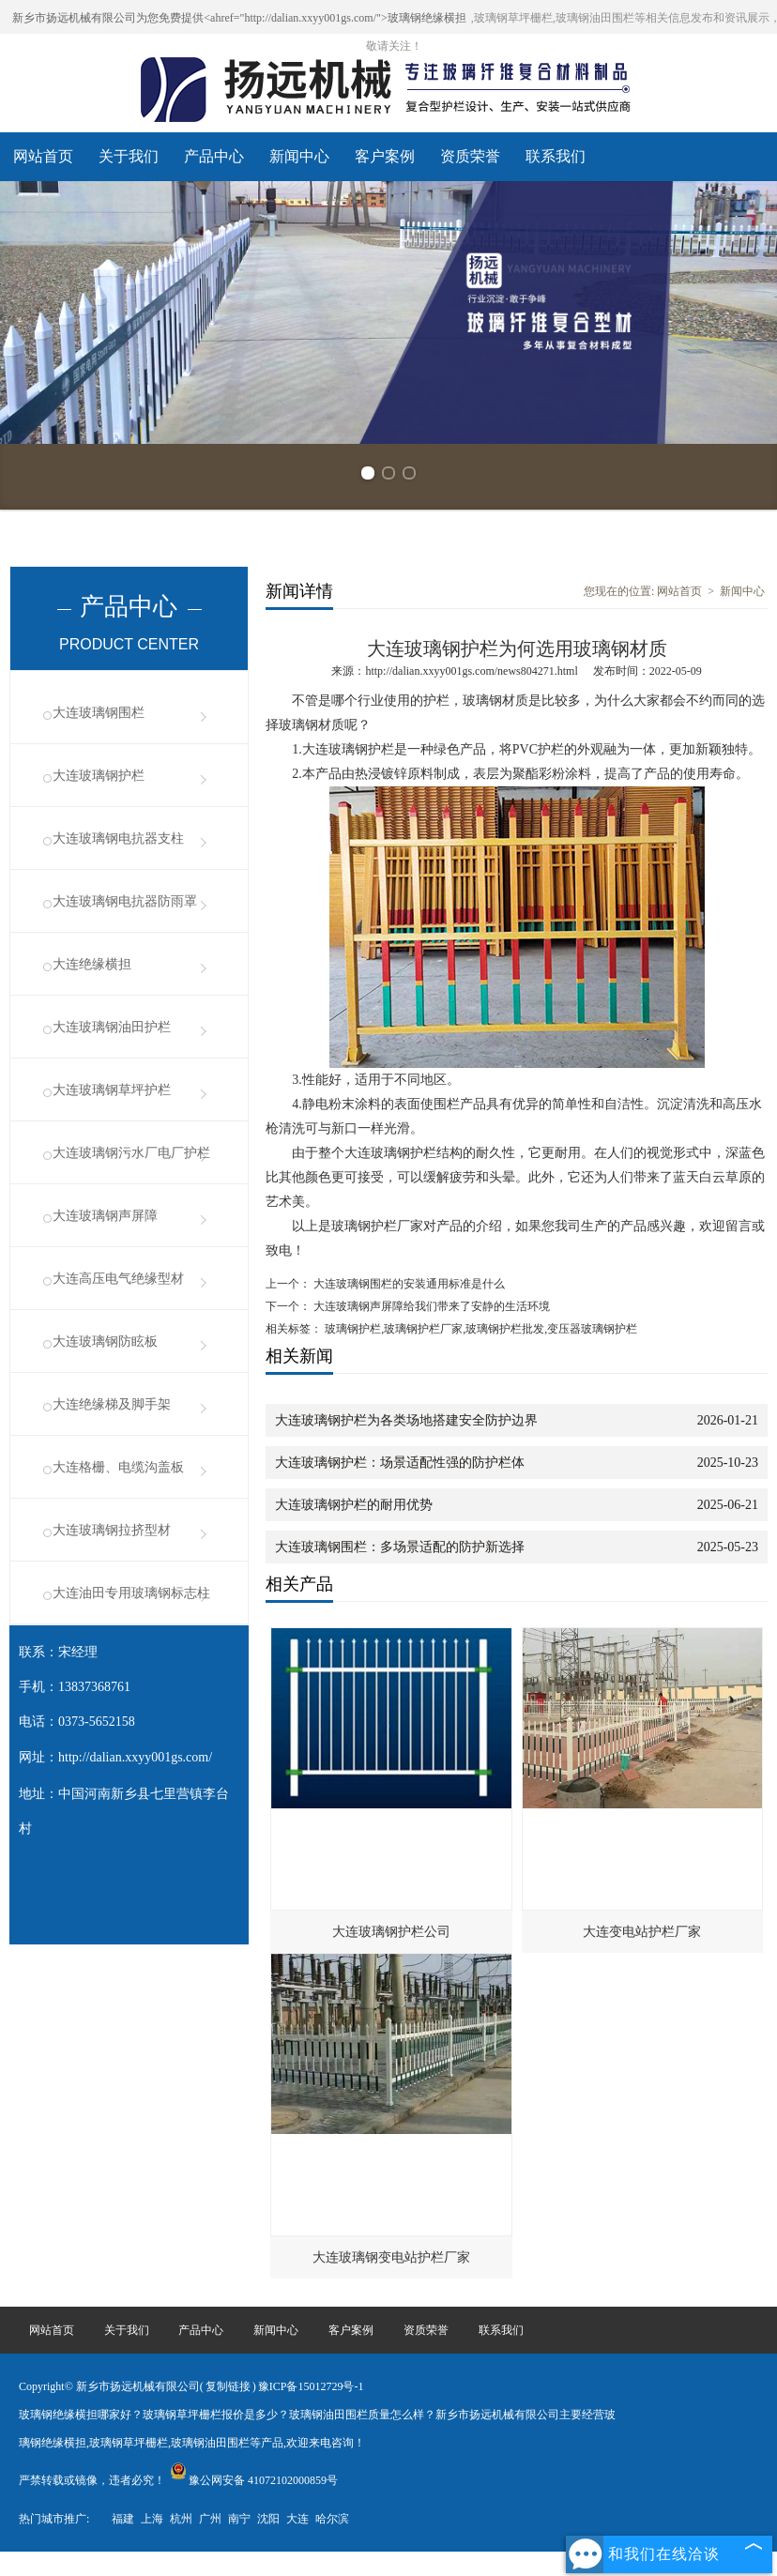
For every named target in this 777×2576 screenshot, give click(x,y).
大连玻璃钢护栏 (99, 776)
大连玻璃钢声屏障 (105, 1216)
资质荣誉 (470, 156)
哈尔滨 (332, 2518)
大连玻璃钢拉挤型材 (112, 1530)
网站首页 (43, 156)
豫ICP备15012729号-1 (311, 2386)
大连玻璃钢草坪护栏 (112, 1090)
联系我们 (556, 156)
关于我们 (129, 156)
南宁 (239, 2518)
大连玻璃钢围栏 (99, 713)
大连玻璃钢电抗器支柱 (118, 838)
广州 (210, 2518)
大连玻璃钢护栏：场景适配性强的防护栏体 (400, 1463)
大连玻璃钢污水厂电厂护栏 (131, 1153)
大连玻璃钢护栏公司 (391, 1932)
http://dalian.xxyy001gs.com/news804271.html (471, 671)
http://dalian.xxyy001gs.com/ (135, 1757)
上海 (152, 2518)
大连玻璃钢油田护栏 (112, 1027)
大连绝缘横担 (92, 964)
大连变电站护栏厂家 (642, 1932)
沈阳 (268, 2518)
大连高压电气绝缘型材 (118, 1279)
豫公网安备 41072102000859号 (254, 2480)
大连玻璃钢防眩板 (105, 1341)
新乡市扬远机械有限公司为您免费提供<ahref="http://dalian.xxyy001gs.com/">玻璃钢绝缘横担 (238, 17)
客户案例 (385, 156)
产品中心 (214, 156)
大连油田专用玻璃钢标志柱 (131, 1593)
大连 (297, 2518)
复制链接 (228, 2386)
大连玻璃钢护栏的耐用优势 (354, 1505)
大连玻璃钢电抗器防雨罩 (125, 901)
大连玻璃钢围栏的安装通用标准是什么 (408, 1283)
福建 (123, 2518)
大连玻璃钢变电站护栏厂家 (391, 2257)
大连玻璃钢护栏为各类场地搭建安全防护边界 (406, 1420)
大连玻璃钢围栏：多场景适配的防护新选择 (400, 1547)
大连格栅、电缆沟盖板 (118, 1467)
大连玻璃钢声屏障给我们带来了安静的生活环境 (430, 1306)
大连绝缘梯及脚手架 (112, 1404)
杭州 (181, 2518)
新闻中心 (299, 156)
